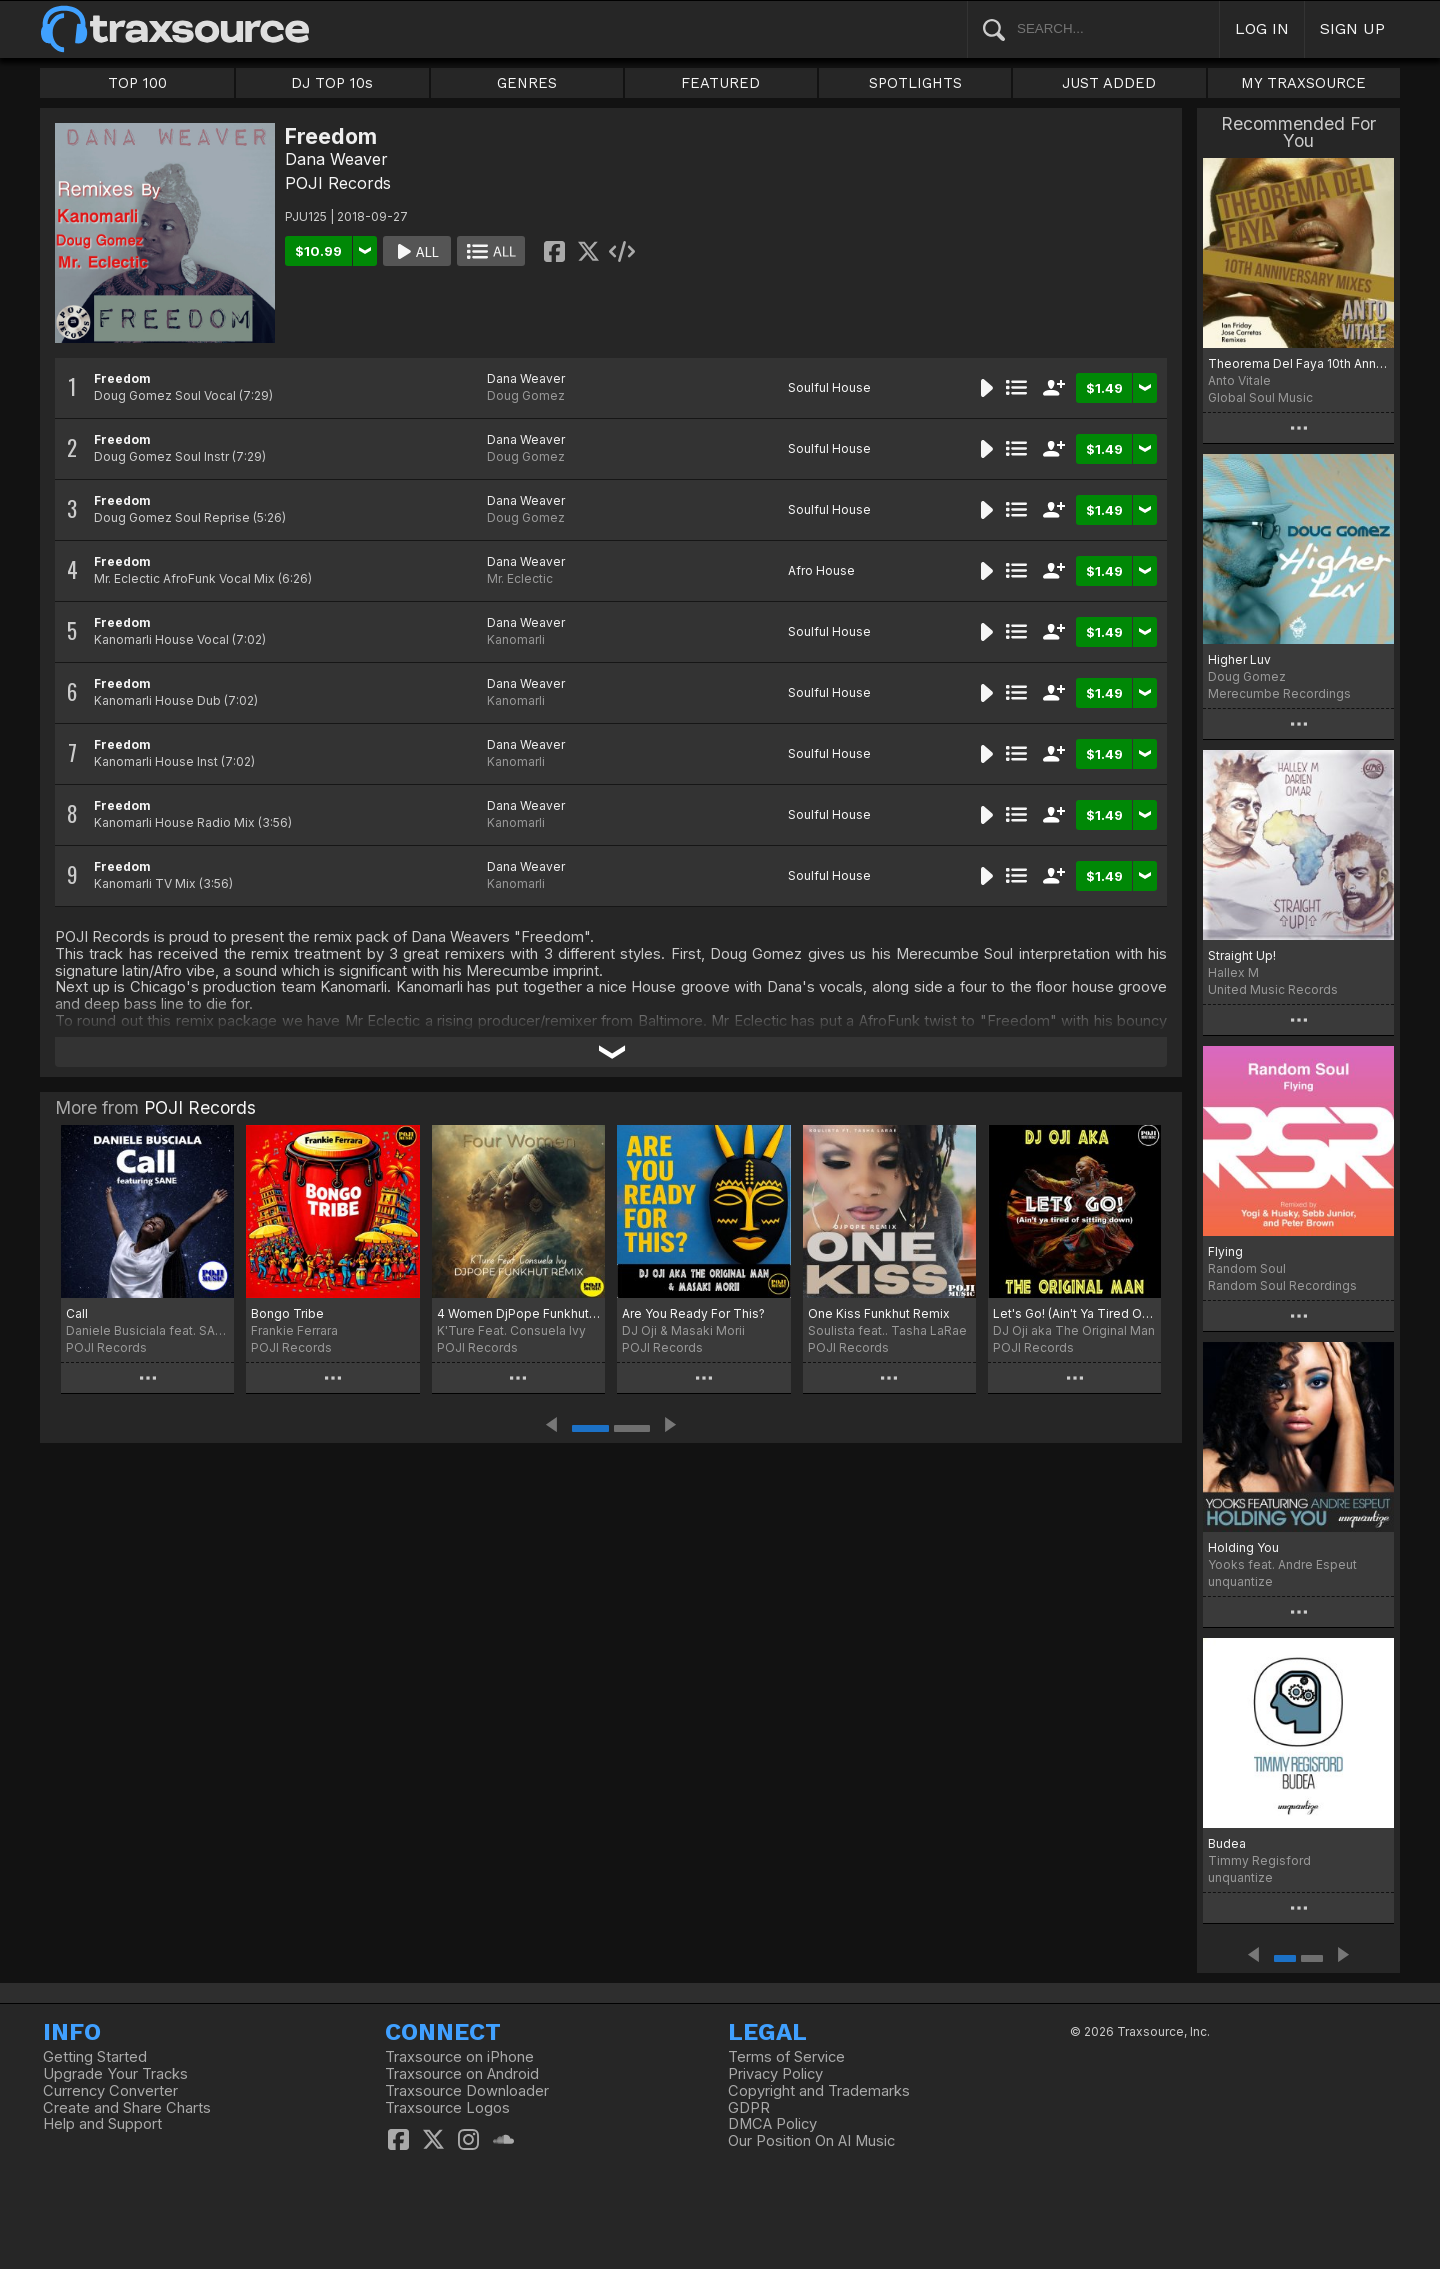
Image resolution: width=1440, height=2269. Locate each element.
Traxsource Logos (447, 2108)
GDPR (749, 2108)
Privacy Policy (775, 2074)
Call (77, 1313)
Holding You (1243, 1547)
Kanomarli (516, 639)
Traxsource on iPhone (459, 2057)
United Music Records (1273, 989)
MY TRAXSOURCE (1303, 83)
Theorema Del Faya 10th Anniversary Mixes (1298, 363)
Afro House (821, 570)
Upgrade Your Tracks (115, 2074)
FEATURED (720, 83)
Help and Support (102, 2124)
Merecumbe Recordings (1279, 693)
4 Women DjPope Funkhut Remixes (518, 1313)
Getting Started (95, 2057)
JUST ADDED (1109, 83)
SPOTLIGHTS (915, 83)
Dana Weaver (336, 159)
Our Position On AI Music (811, 2141)
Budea (1227, 1843)
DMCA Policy (772, 2124)
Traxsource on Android (462, 2074)
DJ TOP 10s (332, 83)
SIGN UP (1352, 28)
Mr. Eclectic (520, 578)
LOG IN (1262, 28)
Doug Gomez (526, 395)
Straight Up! (1242, 955)
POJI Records (338, 183)
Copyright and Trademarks (819, 2091)
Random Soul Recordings (1282, 1285)
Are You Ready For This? (693, 1313)
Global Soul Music (1260, 397)
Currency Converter (110, 2091)
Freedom (122, 378)
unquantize (1240, 1581)
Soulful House (829, 387)
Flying (1225, 1251)
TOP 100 (137, 83)
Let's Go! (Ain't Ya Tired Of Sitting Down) (1074, 1313)
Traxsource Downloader (467, 2091)
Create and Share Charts (127, 2108)
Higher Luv (1239, 659)
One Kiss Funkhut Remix (879, 1313)
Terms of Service (786, 2057)
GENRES (527, 83)
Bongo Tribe (287, 1313)
